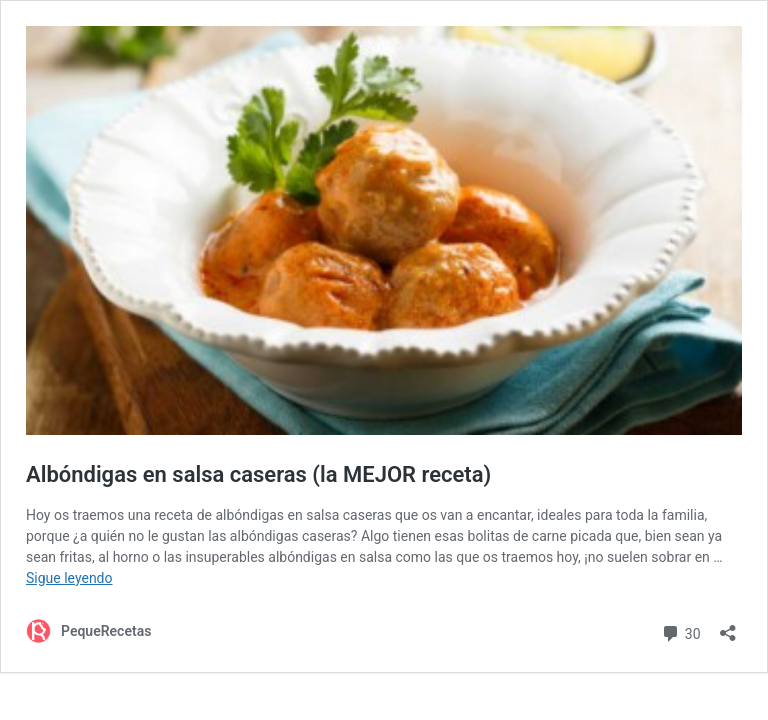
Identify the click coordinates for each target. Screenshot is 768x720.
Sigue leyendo (69, 578)
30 (680, 631)
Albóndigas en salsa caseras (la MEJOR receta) (258, 474)
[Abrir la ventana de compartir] (728, 626)
